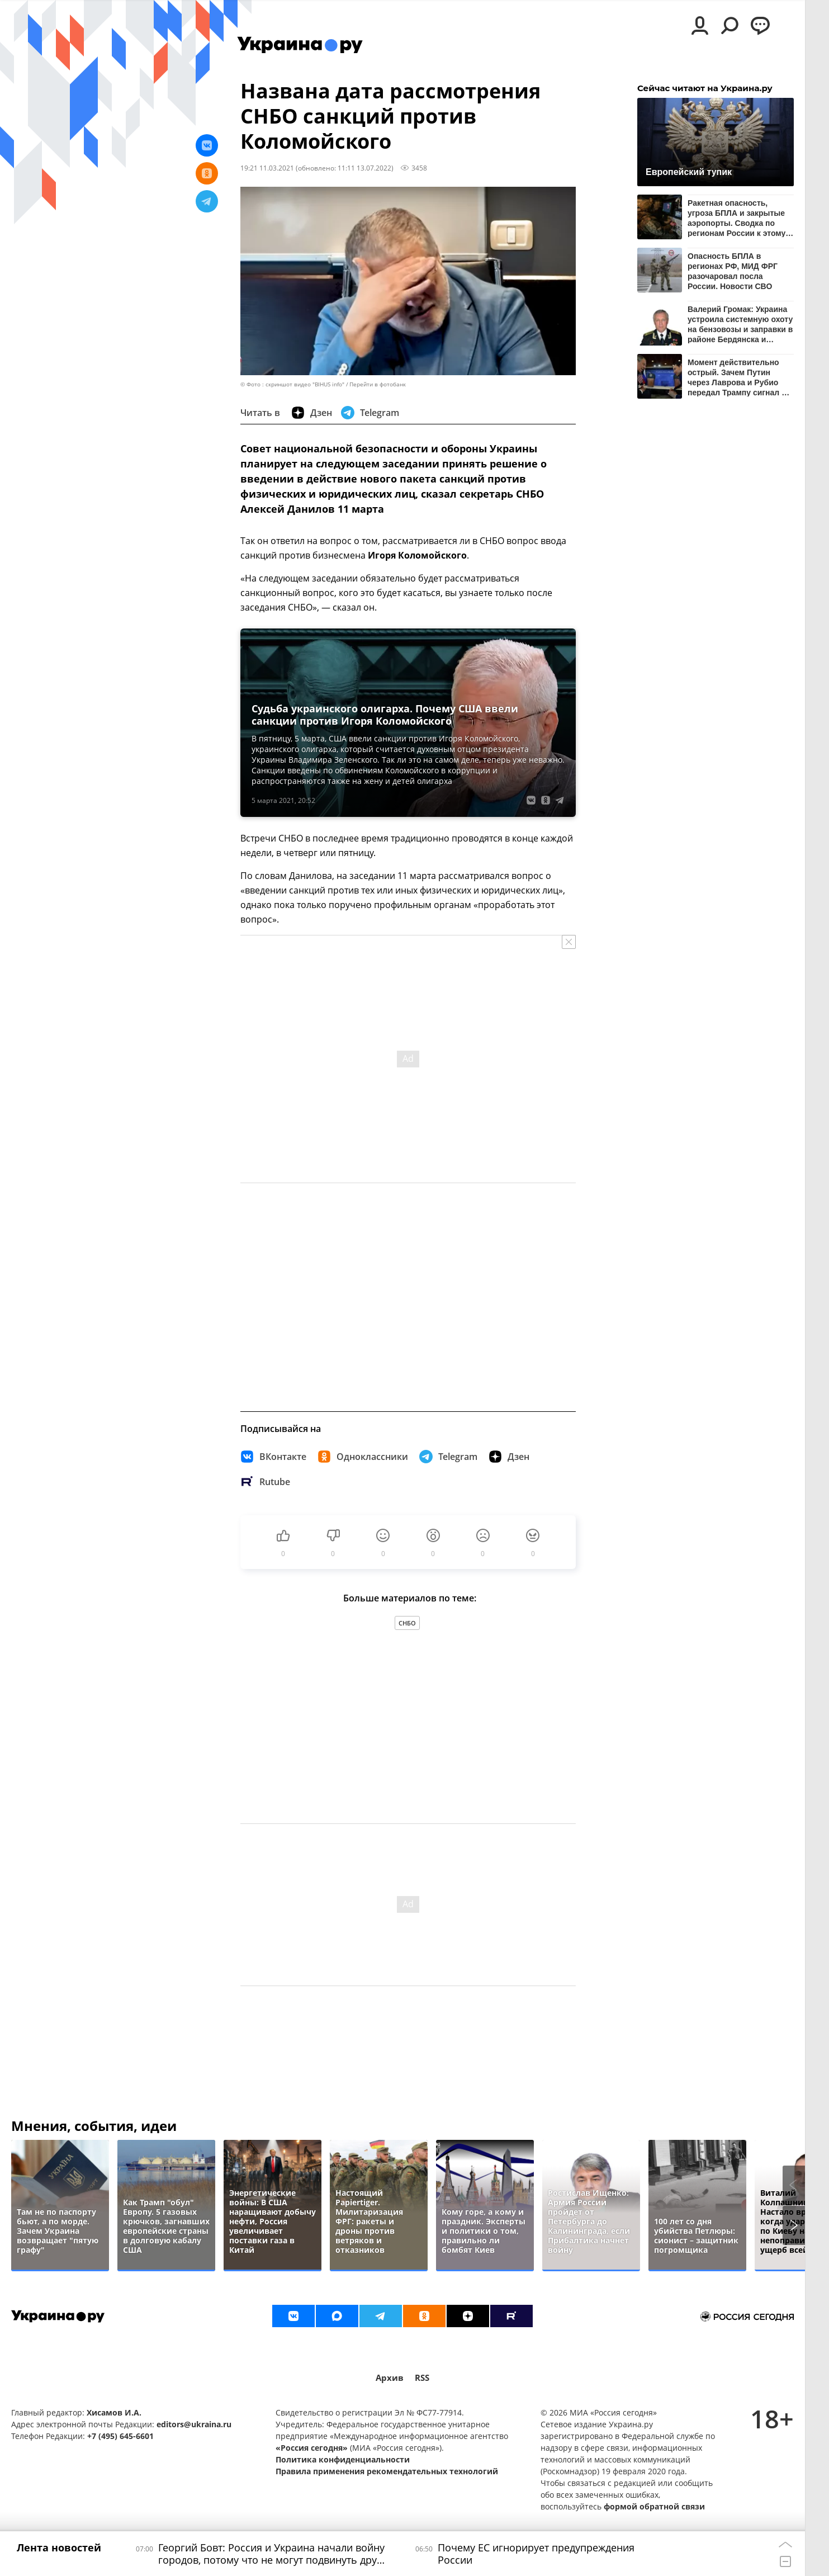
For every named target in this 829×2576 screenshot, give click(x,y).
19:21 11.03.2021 (267, 167)
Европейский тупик (689, 172)
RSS (422, 2378)
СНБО (407, 1623)
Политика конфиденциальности (343, 2459)
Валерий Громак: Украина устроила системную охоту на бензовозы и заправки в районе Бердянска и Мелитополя (740, 324)
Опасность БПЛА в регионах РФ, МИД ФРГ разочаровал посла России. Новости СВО (733, 271)
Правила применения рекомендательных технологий (387, 2471)
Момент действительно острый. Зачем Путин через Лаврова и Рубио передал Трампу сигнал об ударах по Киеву (739, 377)
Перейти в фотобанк (377, 384)
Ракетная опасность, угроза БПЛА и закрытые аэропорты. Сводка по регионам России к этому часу (736, 217)
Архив (390, 2378)
